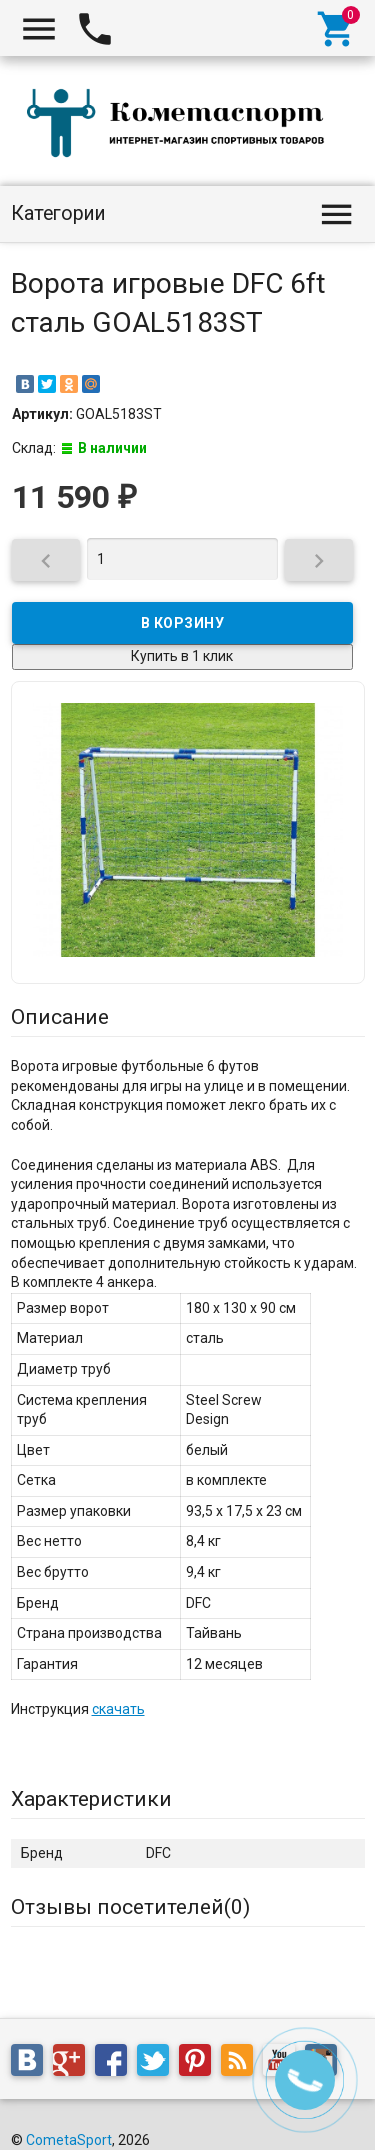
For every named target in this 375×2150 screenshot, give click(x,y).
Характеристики (91, 1799)
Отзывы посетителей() (130, 1907)
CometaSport (69, 2140)
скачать (118, 1709)
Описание (60, 1017)
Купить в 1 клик (182, 656)
